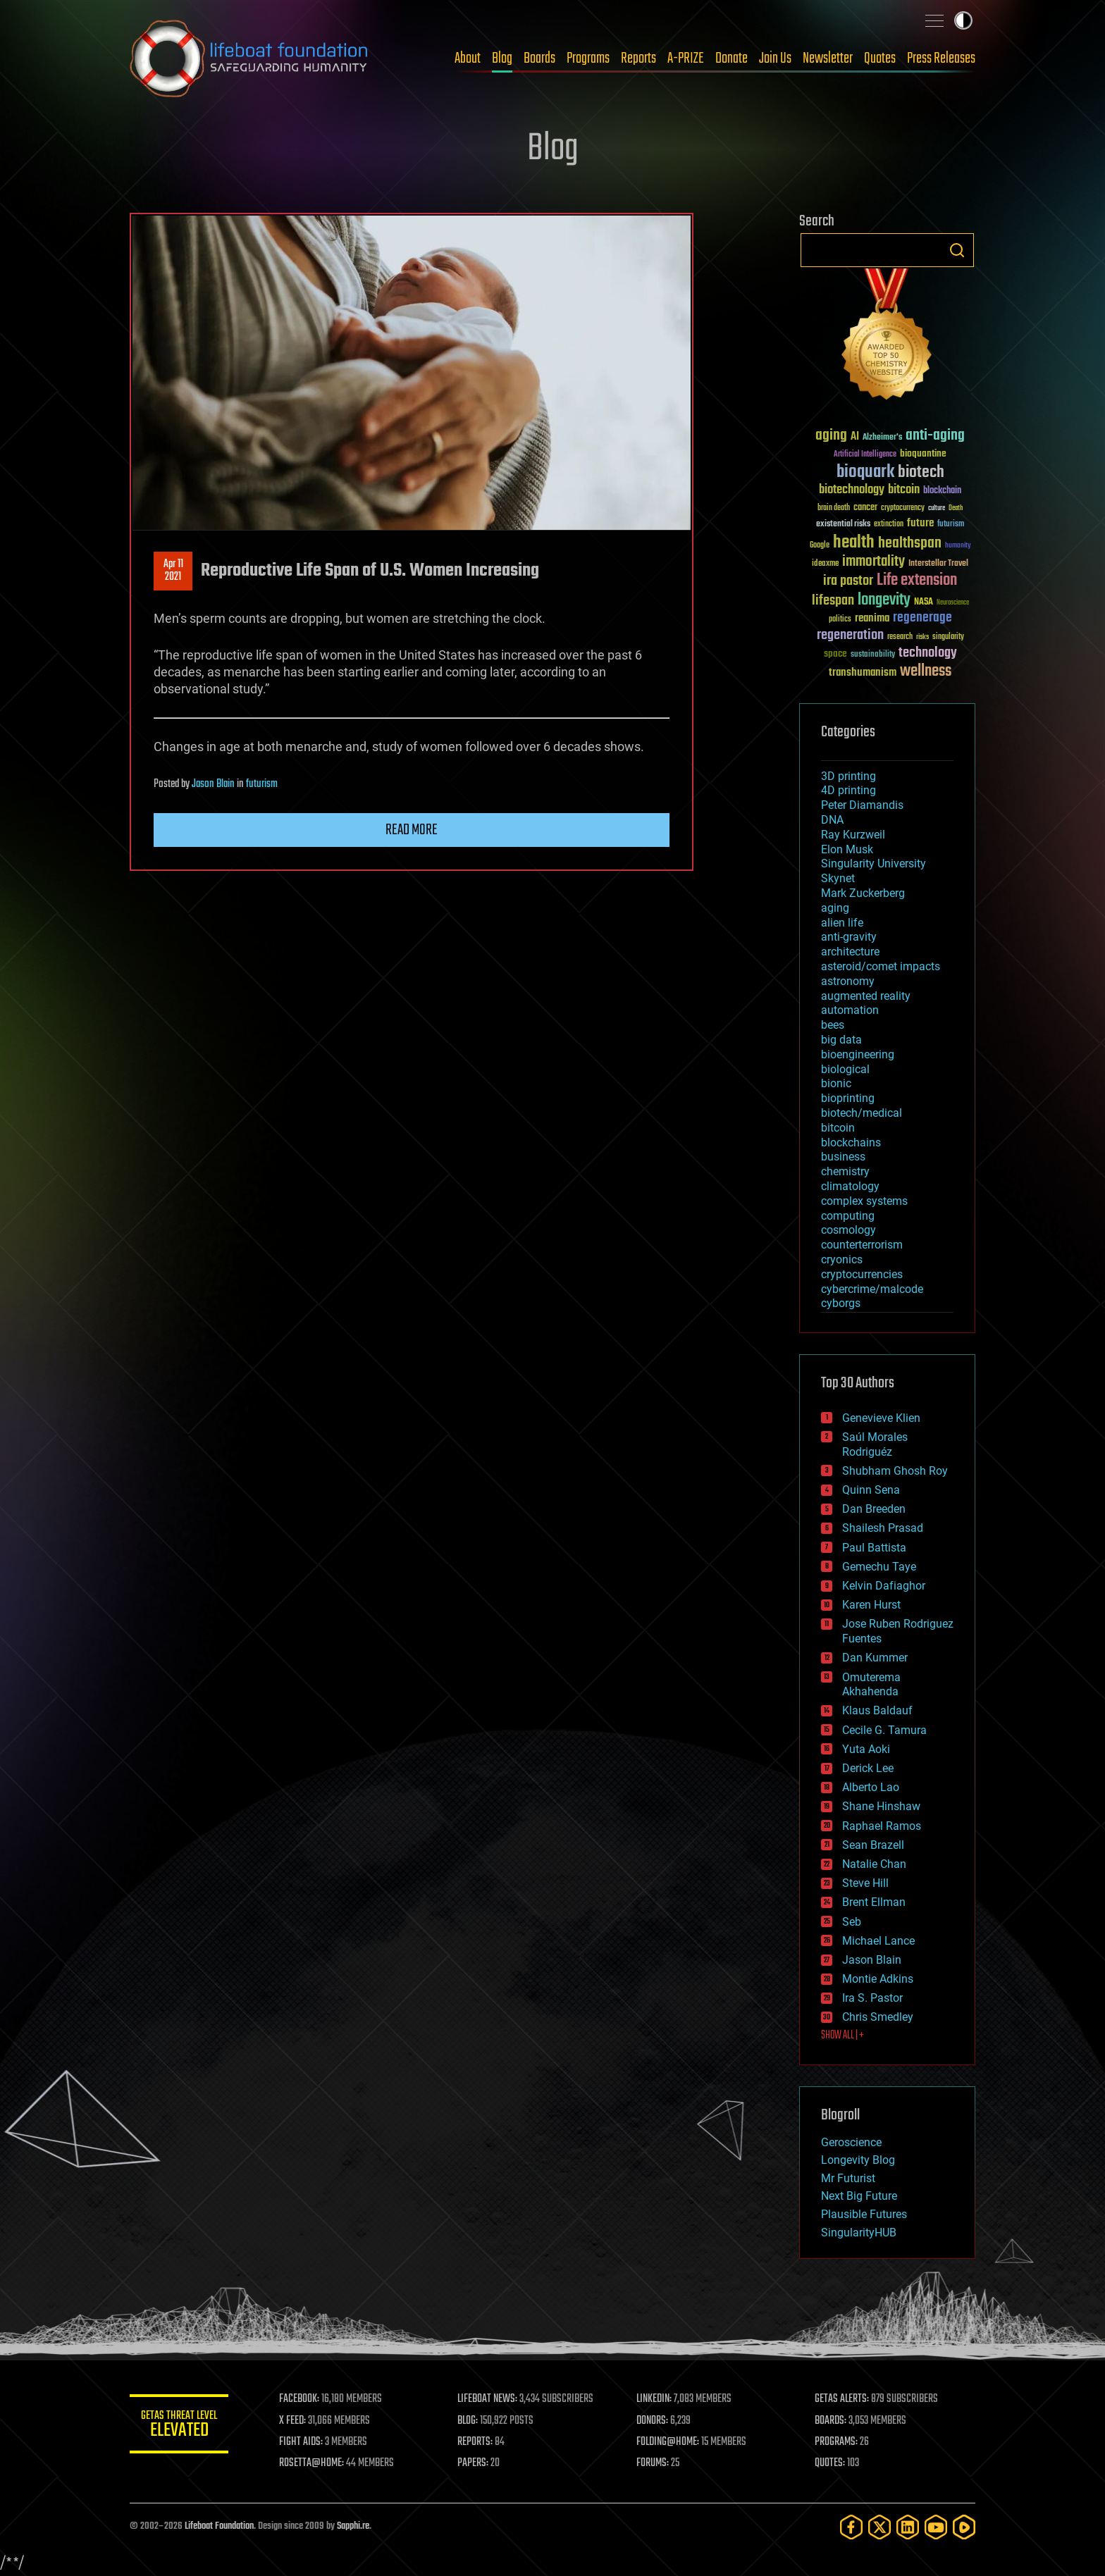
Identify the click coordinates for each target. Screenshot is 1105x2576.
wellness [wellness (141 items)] (925, 671)
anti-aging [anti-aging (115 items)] (935, 436)
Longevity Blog (858, 2160)
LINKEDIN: (654, 2399)
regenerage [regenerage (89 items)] (922, 618)
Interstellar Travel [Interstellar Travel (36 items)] (938, 564)
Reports (638, 58)
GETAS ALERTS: (842, 2399)
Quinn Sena (871, 1490)
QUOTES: (830, 2463)
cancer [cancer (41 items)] (865, 508)
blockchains (851, 1142)
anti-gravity (849, 936)
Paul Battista (874, 1547)
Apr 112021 (173, 570)
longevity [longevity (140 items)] (884, 600)
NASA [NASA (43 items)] (923, 602)
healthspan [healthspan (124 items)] (910, 543)
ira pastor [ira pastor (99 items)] (848, 581)
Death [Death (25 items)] (956, 508)
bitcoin (838, 1127)
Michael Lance (878, 1941)
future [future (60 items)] (920, 523)
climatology (850, 1186)
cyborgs (840, 1303)
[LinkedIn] (907, 2527)
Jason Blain (213, 784)
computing (848, 1215)
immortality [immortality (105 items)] (873, 561)
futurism (262, 784)
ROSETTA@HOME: (311, 2463)
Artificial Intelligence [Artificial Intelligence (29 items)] (865, 454)
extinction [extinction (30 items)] (888, 524)
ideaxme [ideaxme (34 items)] (825, 564)
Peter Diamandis (862, 805)
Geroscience (851, 2142)
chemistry (845, 1171)
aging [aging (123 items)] (831, 436)
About (468, 58)
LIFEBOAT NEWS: (487, 2399)
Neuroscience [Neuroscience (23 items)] (953, 603)
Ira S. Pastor (872, 1998)
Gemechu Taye (879, 1566)
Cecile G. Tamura (884, 1730)
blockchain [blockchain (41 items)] (942, 491)
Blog (502, 58)
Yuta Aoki (866, 1749)
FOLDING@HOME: (667, 2442)
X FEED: (292, 2421)
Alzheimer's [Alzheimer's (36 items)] (882, 438)
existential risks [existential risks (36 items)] (843, 524)
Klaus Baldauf (877, 1710)
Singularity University (873, 863)
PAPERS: (472, 2463)
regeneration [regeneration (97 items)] (850, 635)
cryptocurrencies (862, 1274)
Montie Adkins (877, 1979)
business (843, 1156)
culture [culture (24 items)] (936, 508)
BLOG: (467, 2421)
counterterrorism (862, 1244)
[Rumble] (964, 2527)
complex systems (864, 1201)
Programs (588, 58)
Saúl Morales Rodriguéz (875, 1444)
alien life (842, 922)
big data (841, 1039)
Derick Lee (868, 1768)
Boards (539, 58)
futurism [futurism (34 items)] (950, 525)
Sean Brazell (873, 1845)
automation (850, 1010)
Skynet (838, 878)
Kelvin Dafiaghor (883, 1585)
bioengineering (857, 1054)
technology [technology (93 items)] (928, 653)
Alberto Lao (870, 1787)
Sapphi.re (353, 2526)
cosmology (848, 1230)
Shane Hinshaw (881, 1806)
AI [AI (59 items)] (855, 437)
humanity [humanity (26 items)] (958, 546)
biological (845, 1069)
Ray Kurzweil (853, 834)
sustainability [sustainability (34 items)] (873, 655)
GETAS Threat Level (179, 2426)
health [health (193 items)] (854, 543)
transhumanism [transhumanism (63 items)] (862, 672)
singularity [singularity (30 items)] (948, 637)
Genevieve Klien (881, 1418)
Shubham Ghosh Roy (895, 1471)
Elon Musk (847, 849)
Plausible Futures (864, 2214)
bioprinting (848, 1098)
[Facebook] (851, 2527)
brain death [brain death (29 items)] (833, 508)
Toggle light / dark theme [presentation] (963, 20)
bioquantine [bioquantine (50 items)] (923, 453)
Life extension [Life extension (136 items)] (917, 580)
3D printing (848, 776)
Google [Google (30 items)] (819, 545)
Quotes (880, 58)
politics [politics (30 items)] (840, 619)
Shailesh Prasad (882, 1528)
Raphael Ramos (881, 1826)
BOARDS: (830, 2421)
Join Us (775, 58)
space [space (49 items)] (835, 654)
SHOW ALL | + (842, 2035)
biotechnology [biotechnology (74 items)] (851, 490)
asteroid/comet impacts (880, 966)
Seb (851, 1921)
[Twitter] (879, 2527)
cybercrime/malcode (872, 1289)
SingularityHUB (858, 2232)
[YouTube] (936, 2527)
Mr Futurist (848, 2178)
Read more (411, 830)
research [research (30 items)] (900, 637)
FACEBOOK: (299, 2399)
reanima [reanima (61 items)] (872, 618)
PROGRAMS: (836, 2442)
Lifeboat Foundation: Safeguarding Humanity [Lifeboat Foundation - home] (249, 58)
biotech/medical (861, 1113)
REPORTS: (475, 2442)
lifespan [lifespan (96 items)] (833, 601)
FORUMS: (652, 2463)
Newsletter (828, 58)
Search (957, 250)
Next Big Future (859, 2196)
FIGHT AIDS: (301, 2442)
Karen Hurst (871, 1604)
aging (835, 908)
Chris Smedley (877, 2017)
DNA (832, 819)
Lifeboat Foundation (219, 2526)
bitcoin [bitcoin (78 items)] (904, 490)
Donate (731, 58)
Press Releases (941, 58)
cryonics (842, 1259)
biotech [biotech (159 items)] (921, 472)
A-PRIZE (685, 58)
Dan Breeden (874, 1509)
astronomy (848, 981)
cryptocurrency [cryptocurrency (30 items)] (903, 508)
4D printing (848, 790)
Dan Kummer (875, 1657)
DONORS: (652, 2421)
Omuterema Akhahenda (871, 1685)
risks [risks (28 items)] (922, 637)
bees (832, 1025)
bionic (836, 1083)
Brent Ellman (874, 1902)
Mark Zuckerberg (863, 893)
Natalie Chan (874, 1864)
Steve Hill (865, 1883)
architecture (850, 951)
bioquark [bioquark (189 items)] (865, 472)
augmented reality (865, 996)
